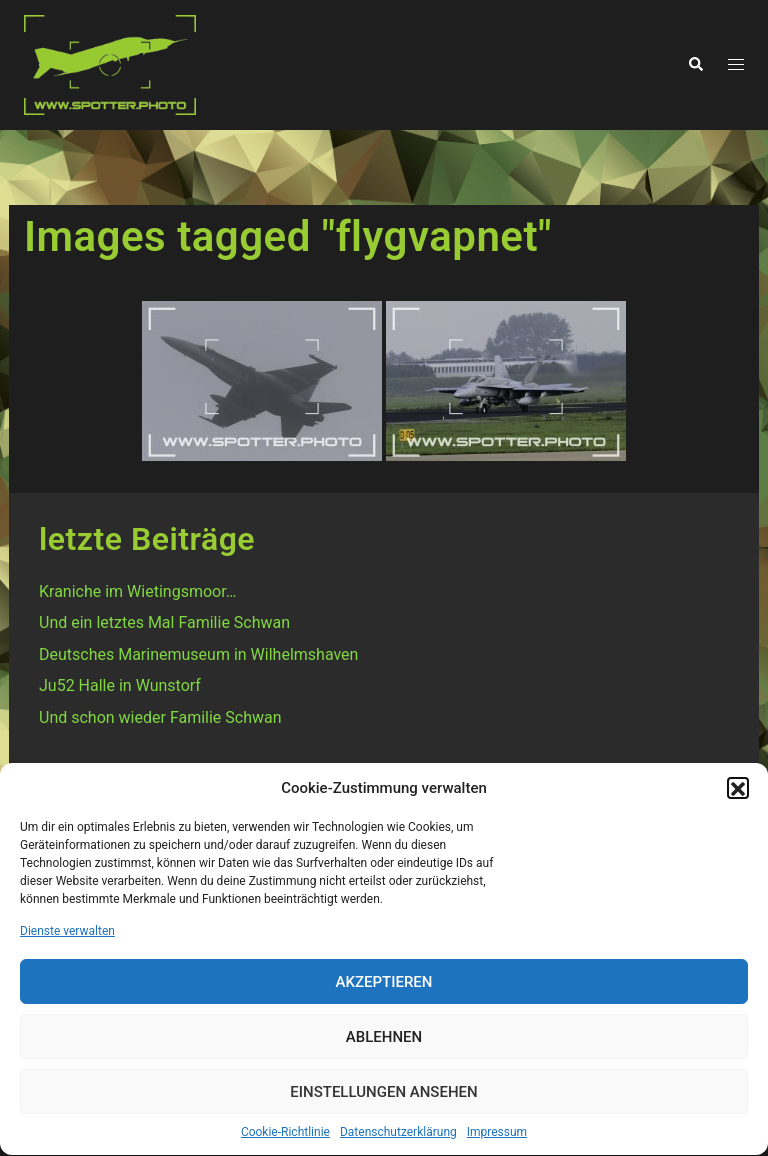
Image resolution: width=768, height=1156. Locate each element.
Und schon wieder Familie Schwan (160, 717)
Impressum (497, 1137)
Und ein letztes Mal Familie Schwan (164, 622)
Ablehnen (384, 1042)
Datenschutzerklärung (398, 1137)
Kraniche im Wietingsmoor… (137, 591)
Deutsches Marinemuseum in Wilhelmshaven (198, 654)
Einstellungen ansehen (383, 1097)
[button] (738, 793)
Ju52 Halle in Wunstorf (120, 685)
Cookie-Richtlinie (285, 1137)
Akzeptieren (384, 987)
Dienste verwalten (67, 936)
